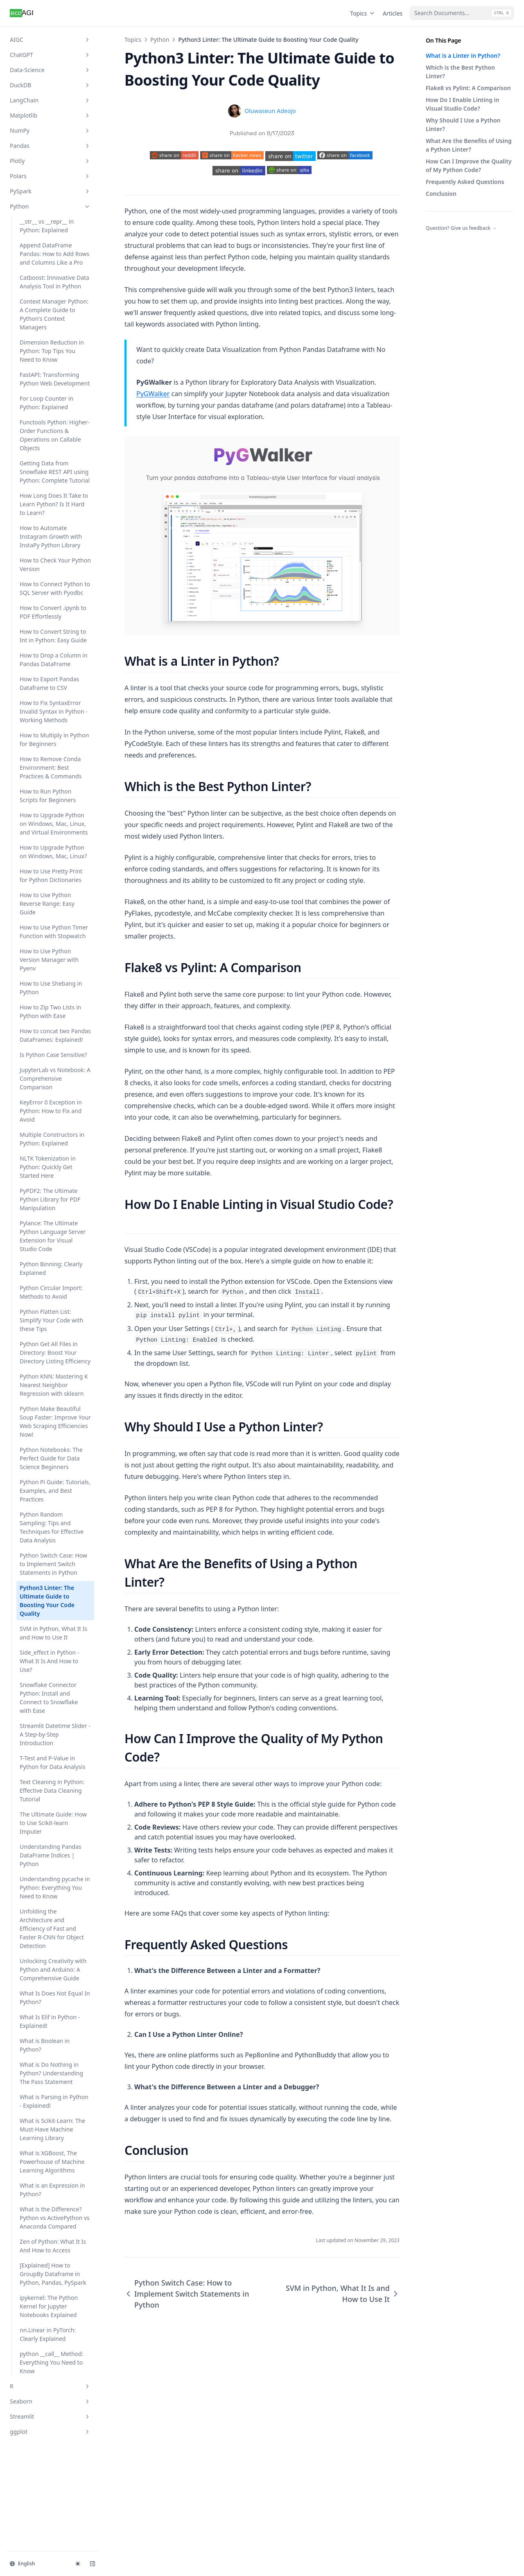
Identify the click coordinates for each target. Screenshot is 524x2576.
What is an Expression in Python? (52, 2189)
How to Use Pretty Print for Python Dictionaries (51, 875)
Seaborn (50, 2401)
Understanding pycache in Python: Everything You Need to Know (55, 1887)
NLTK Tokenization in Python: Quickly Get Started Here (48, 1166)
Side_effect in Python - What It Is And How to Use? (49, 1661)
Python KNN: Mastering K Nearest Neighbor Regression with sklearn (54, 1384)
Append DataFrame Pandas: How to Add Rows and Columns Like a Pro (54, 253)
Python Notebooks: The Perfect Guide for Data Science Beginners (51, 1458)
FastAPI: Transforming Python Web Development (55, 379)
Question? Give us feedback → (461, 227)
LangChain (50, 100)
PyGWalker (152, 393)
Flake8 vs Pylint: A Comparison (468, 88)
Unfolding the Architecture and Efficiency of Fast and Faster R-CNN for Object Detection (52, 1928)
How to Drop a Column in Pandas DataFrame (54, 659)
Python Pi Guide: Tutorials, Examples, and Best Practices (55, 1490)
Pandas (50, 146)
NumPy (50, 130)
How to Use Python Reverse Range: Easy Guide (47, 903)
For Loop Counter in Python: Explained (46, 403)
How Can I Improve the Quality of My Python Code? (469, 165)
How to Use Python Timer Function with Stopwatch (54, 931)
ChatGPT (50, 55)
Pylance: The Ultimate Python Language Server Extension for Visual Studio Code (53, 1236)
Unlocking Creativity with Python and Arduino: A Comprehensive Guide (53, 1969)
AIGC (50, 39)
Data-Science (50, 70)
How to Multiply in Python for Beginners (54, 739)
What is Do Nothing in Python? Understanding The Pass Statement (51, 2073)
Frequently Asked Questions (465, 182)
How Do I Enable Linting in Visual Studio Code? (462, 104)
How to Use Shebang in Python (51, 988)
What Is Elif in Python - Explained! (50, 2021)
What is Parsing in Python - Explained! (54, 2101)
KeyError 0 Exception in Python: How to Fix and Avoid (51, 1110)
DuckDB (50, 85)
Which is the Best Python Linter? (460, 71)
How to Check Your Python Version (55, 564)
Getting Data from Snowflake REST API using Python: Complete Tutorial (55, 471)
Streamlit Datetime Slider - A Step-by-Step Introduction (55, 1734)
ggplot (50, 2431)
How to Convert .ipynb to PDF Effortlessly (53, 612)
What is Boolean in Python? (45, 2045)
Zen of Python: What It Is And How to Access (53, 2246)
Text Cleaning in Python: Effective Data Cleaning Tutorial (52, 1790)
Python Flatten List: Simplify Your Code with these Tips (51, 1320)
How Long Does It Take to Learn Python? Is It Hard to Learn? (54, 504)
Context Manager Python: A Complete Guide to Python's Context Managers (54, 314)
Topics (363, 13)
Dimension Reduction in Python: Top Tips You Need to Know (52, 350)
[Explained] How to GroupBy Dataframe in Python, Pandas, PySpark (53, 2273)
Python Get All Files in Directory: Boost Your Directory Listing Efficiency (55, 1352)
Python (50, 206)
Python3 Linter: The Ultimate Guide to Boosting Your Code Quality (47, 1600)
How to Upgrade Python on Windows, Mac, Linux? (53, 852)
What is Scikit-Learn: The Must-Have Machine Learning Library (52, 2129)
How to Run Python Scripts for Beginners (48, 795)
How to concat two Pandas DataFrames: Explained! (55, 1035)
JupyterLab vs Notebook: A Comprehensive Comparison (55, 1078)
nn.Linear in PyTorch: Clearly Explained (48, 2334)
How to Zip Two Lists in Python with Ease (50, 1011)
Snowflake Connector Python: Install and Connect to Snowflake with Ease (49, 1697)
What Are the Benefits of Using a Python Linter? (469, 145)
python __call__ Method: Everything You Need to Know (51, 2362)
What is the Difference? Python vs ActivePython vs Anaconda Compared (55, 2217)
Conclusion (441, 193)
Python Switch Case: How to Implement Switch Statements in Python (53, 1563)
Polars (50, 176)
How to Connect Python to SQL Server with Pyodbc (55, 588)
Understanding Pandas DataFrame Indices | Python (50, 1855)
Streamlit (50, 2416)
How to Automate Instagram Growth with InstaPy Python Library (51, 536)
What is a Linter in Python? (463, 55)
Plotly (50, 161)
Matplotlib (50, 115)
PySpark (50, 191)
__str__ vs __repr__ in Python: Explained (47, 226)
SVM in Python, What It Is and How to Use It (53, 1633)
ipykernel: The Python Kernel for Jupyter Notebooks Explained (49, 2306)
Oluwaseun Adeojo (270, 111)
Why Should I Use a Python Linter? (463, 124)
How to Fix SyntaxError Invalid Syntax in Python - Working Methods (54, 711)
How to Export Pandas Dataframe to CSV (49, 683)
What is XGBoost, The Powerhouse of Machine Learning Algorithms (52, 2161)
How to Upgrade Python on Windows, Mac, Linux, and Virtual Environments (54, 823)
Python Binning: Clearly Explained (51, 1268)
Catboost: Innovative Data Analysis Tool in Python (54, 282)
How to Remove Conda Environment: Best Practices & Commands (50, 767)
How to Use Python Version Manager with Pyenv (49, 959)
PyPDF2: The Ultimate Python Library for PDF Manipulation (50, 1199)
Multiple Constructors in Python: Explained (52, 1139)
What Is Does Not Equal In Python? (55, 1997)
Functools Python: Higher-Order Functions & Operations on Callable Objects (55, 435)
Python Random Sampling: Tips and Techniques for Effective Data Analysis (52, 1527)
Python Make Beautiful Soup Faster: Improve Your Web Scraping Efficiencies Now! (55, 1421)
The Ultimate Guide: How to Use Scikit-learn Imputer (53, 1822)
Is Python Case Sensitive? (53, 1055)
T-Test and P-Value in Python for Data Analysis (53, 1762)
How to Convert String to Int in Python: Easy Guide (53, 636)
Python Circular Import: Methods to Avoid (51, 1292)
